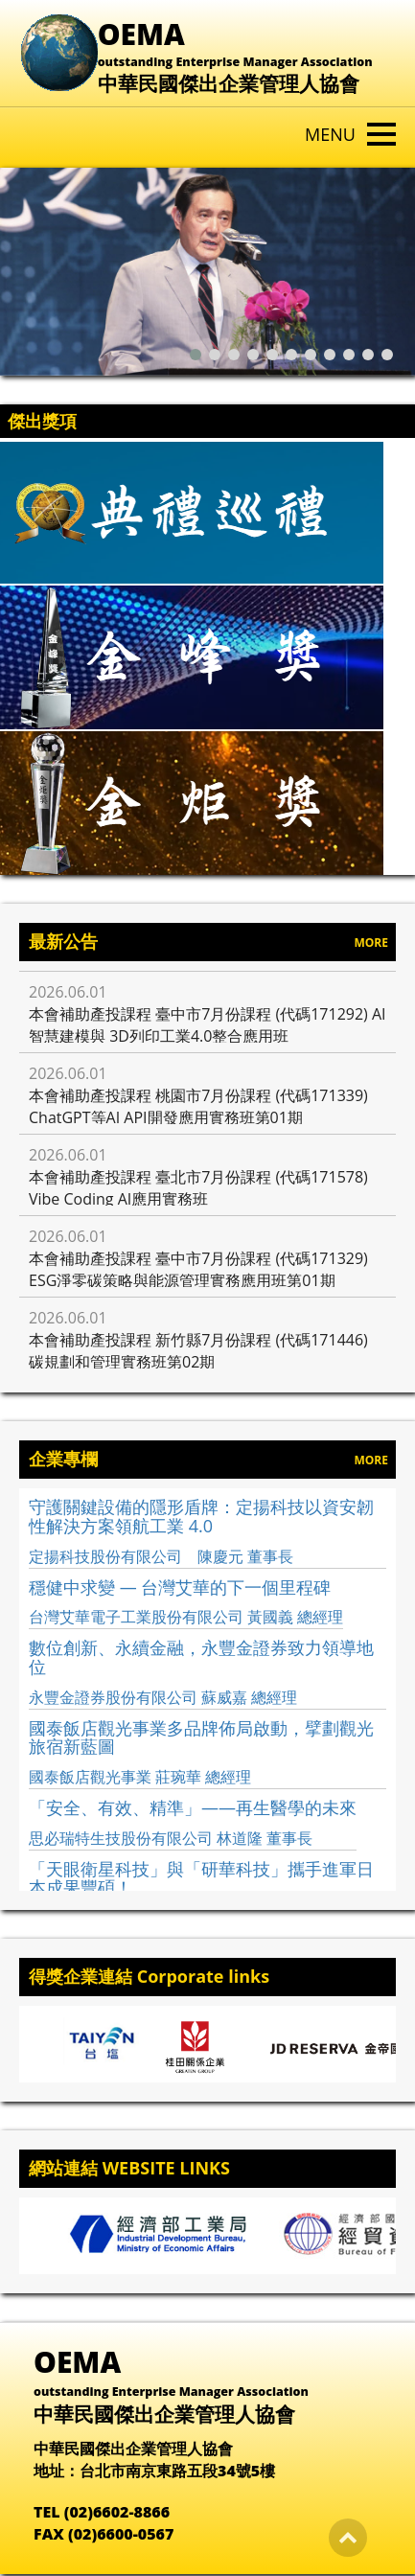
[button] (199, 354)
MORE (371, 942)
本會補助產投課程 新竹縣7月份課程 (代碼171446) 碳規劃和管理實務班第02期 (198, 1350)
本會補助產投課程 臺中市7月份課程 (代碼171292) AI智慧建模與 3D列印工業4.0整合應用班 (207, 1024)
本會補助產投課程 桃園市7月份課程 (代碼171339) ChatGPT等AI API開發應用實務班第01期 (198, 1106)
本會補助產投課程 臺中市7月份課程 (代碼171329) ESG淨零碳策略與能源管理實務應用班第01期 (198, 1269)
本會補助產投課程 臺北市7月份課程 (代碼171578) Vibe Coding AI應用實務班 (198, 1187)
